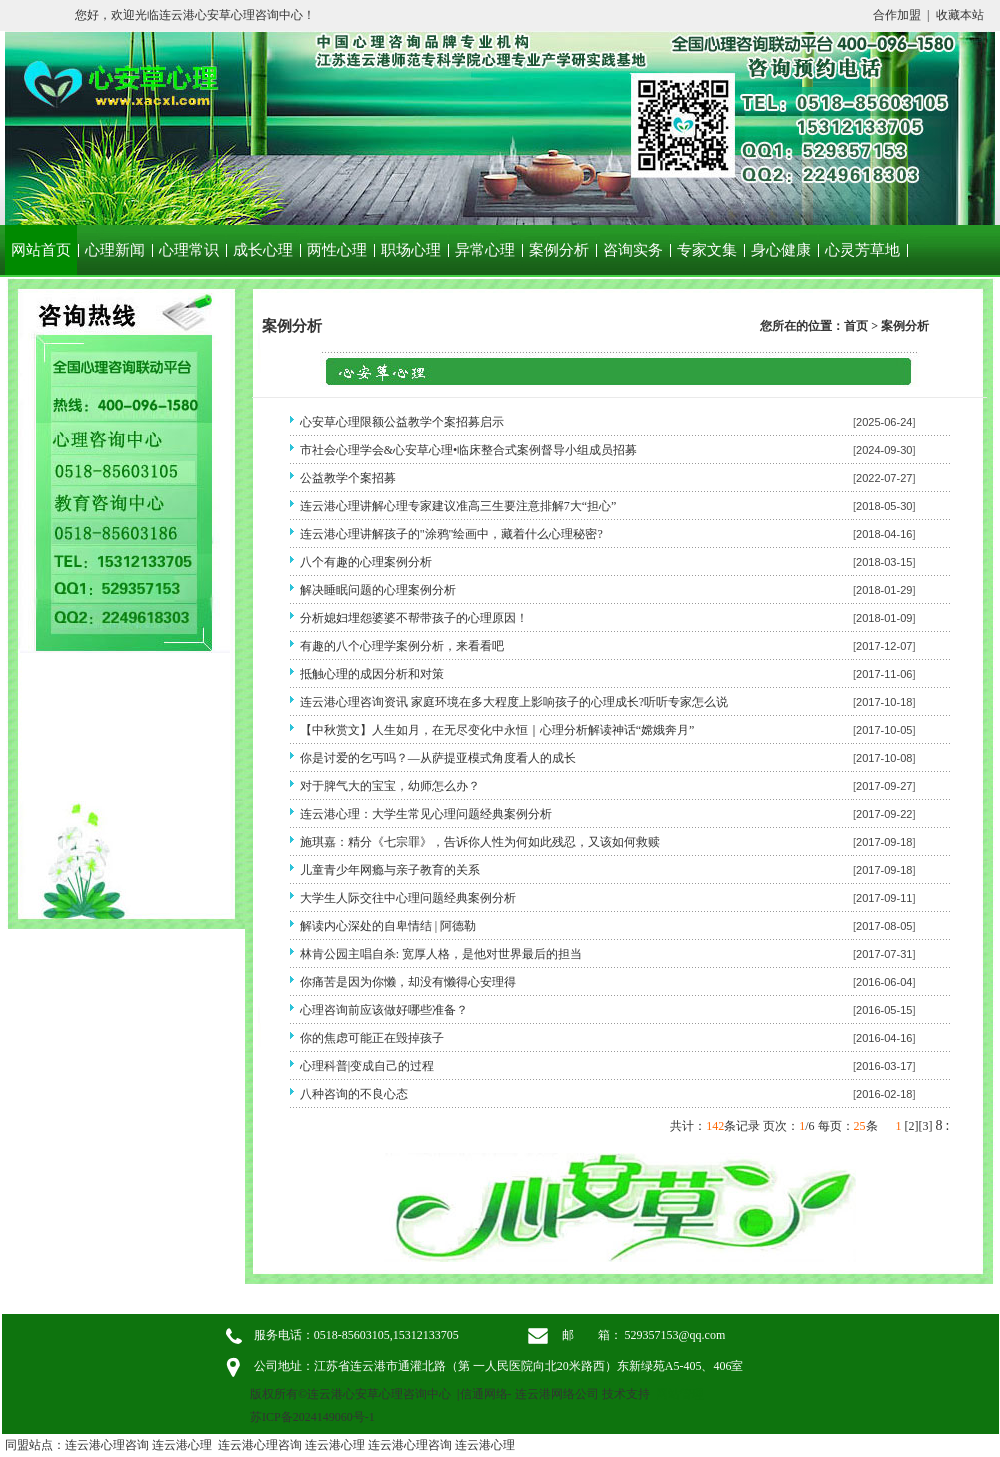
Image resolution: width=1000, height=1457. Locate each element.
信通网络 (484, 1394)
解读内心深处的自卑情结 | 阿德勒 (388, 926)
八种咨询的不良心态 (354, 1094)
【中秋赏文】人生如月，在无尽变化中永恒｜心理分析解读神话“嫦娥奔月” (497, 730)
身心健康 (781, 250)
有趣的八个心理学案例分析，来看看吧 (402, 646)
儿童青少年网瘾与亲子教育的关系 (390, 870)
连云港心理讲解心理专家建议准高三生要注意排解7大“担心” (458, 506)
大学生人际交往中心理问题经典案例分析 (408, 898)
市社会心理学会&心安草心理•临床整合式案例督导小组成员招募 (469, 450)
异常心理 (485, 250)
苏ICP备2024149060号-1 (312, 1417)
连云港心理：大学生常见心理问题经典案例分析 (426, 814)
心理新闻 (115, 250)
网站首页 (41, 250)
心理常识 (189, 250)
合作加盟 (897, 15)
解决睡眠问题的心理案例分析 (378, 590)
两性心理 (337, 250)
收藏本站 (960, 15)
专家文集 (707, 250)
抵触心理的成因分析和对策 (372, 674)
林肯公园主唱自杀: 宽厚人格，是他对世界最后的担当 (441, 954)
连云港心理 (182, 1445)
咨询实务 (633, 250)
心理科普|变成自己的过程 (367, 1066)
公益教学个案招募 (348, 478)
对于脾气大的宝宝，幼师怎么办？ (390, 786)
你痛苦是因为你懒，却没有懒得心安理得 (408, 982)
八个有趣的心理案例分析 (366, 562)
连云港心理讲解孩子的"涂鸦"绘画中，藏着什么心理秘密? (451, 534)
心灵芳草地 (862, 250)
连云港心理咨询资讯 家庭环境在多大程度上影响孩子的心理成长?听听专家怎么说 (514, 702)
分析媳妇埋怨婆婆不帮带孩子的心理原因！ (414, 618)
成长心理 (263, 250)
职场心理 (411, 250)
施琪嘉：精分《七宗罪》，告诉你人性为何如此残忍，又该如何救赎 (480, 842)
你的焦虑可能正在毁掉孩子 (372, 1038)
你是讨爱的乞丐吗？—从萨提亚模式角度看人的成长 (438, 758)
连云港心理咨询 (107, 1445)
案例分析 (559, 250)
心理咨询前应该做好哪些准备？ (384, 1010)
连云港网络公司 (557, 1394)
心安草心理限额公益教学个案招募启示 (402, 422)
